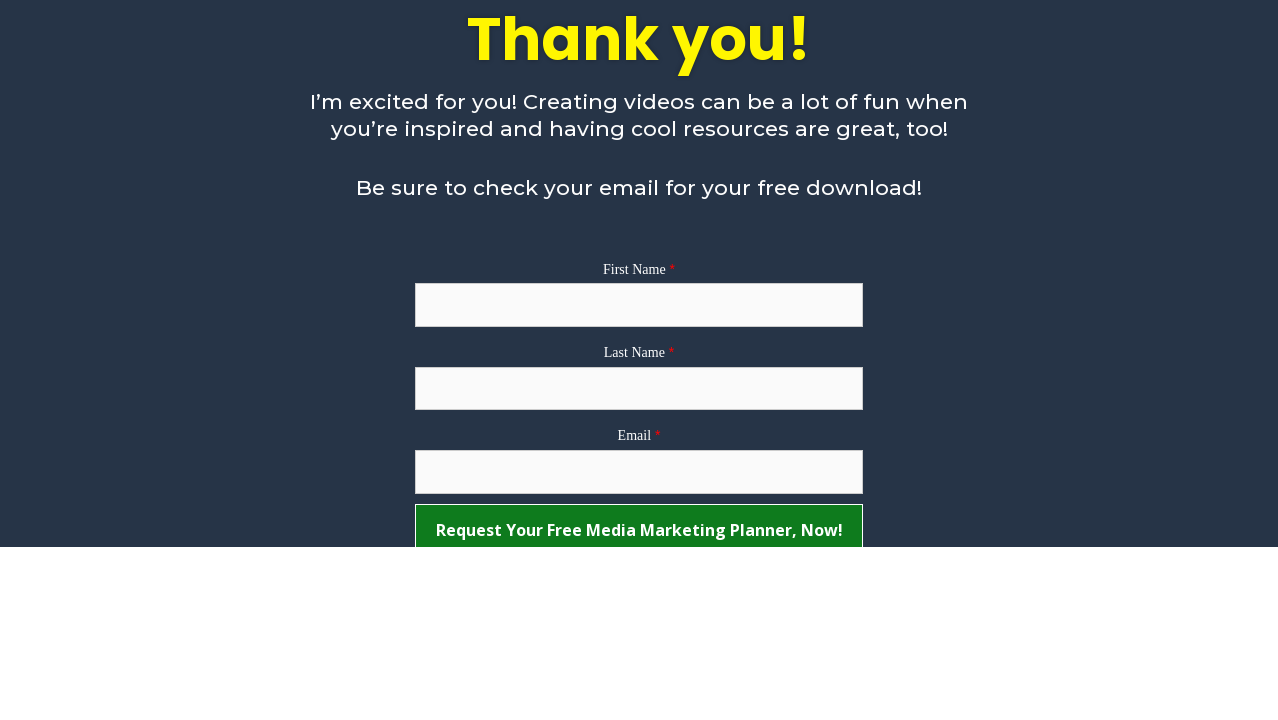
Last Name (634, 352)
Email (634, 435)
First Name (634, 269)
